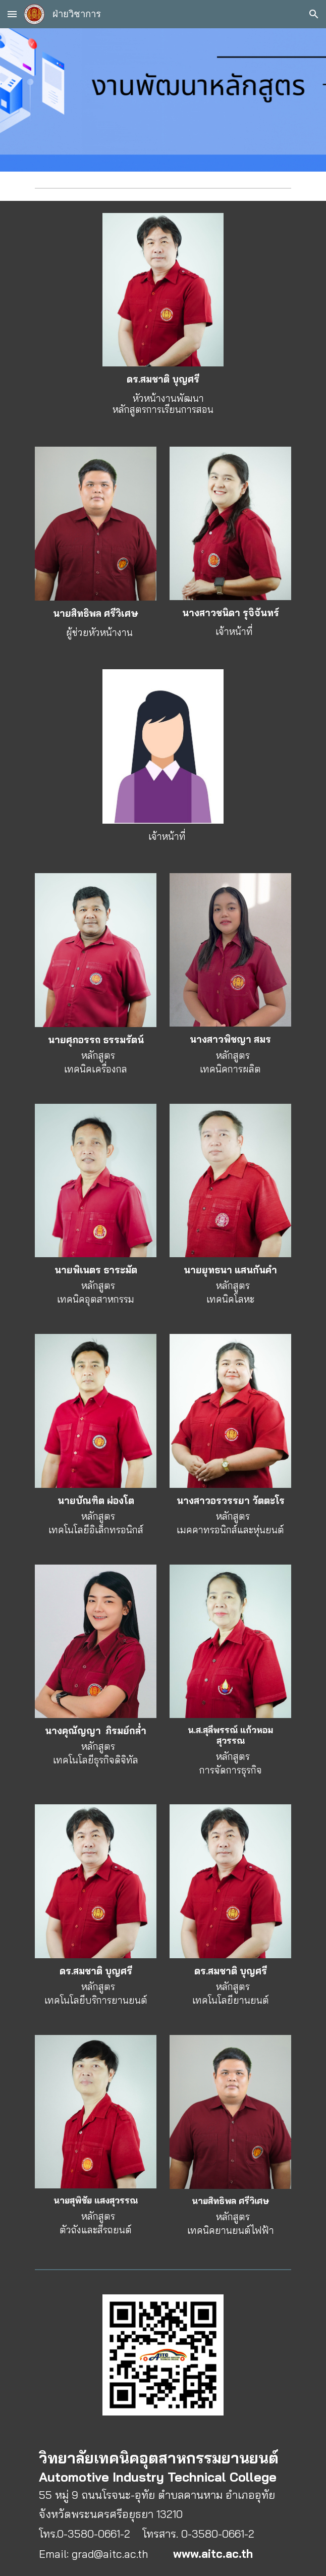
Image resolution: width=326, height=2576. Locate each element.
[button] (12, 14)
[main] (163, 394)
